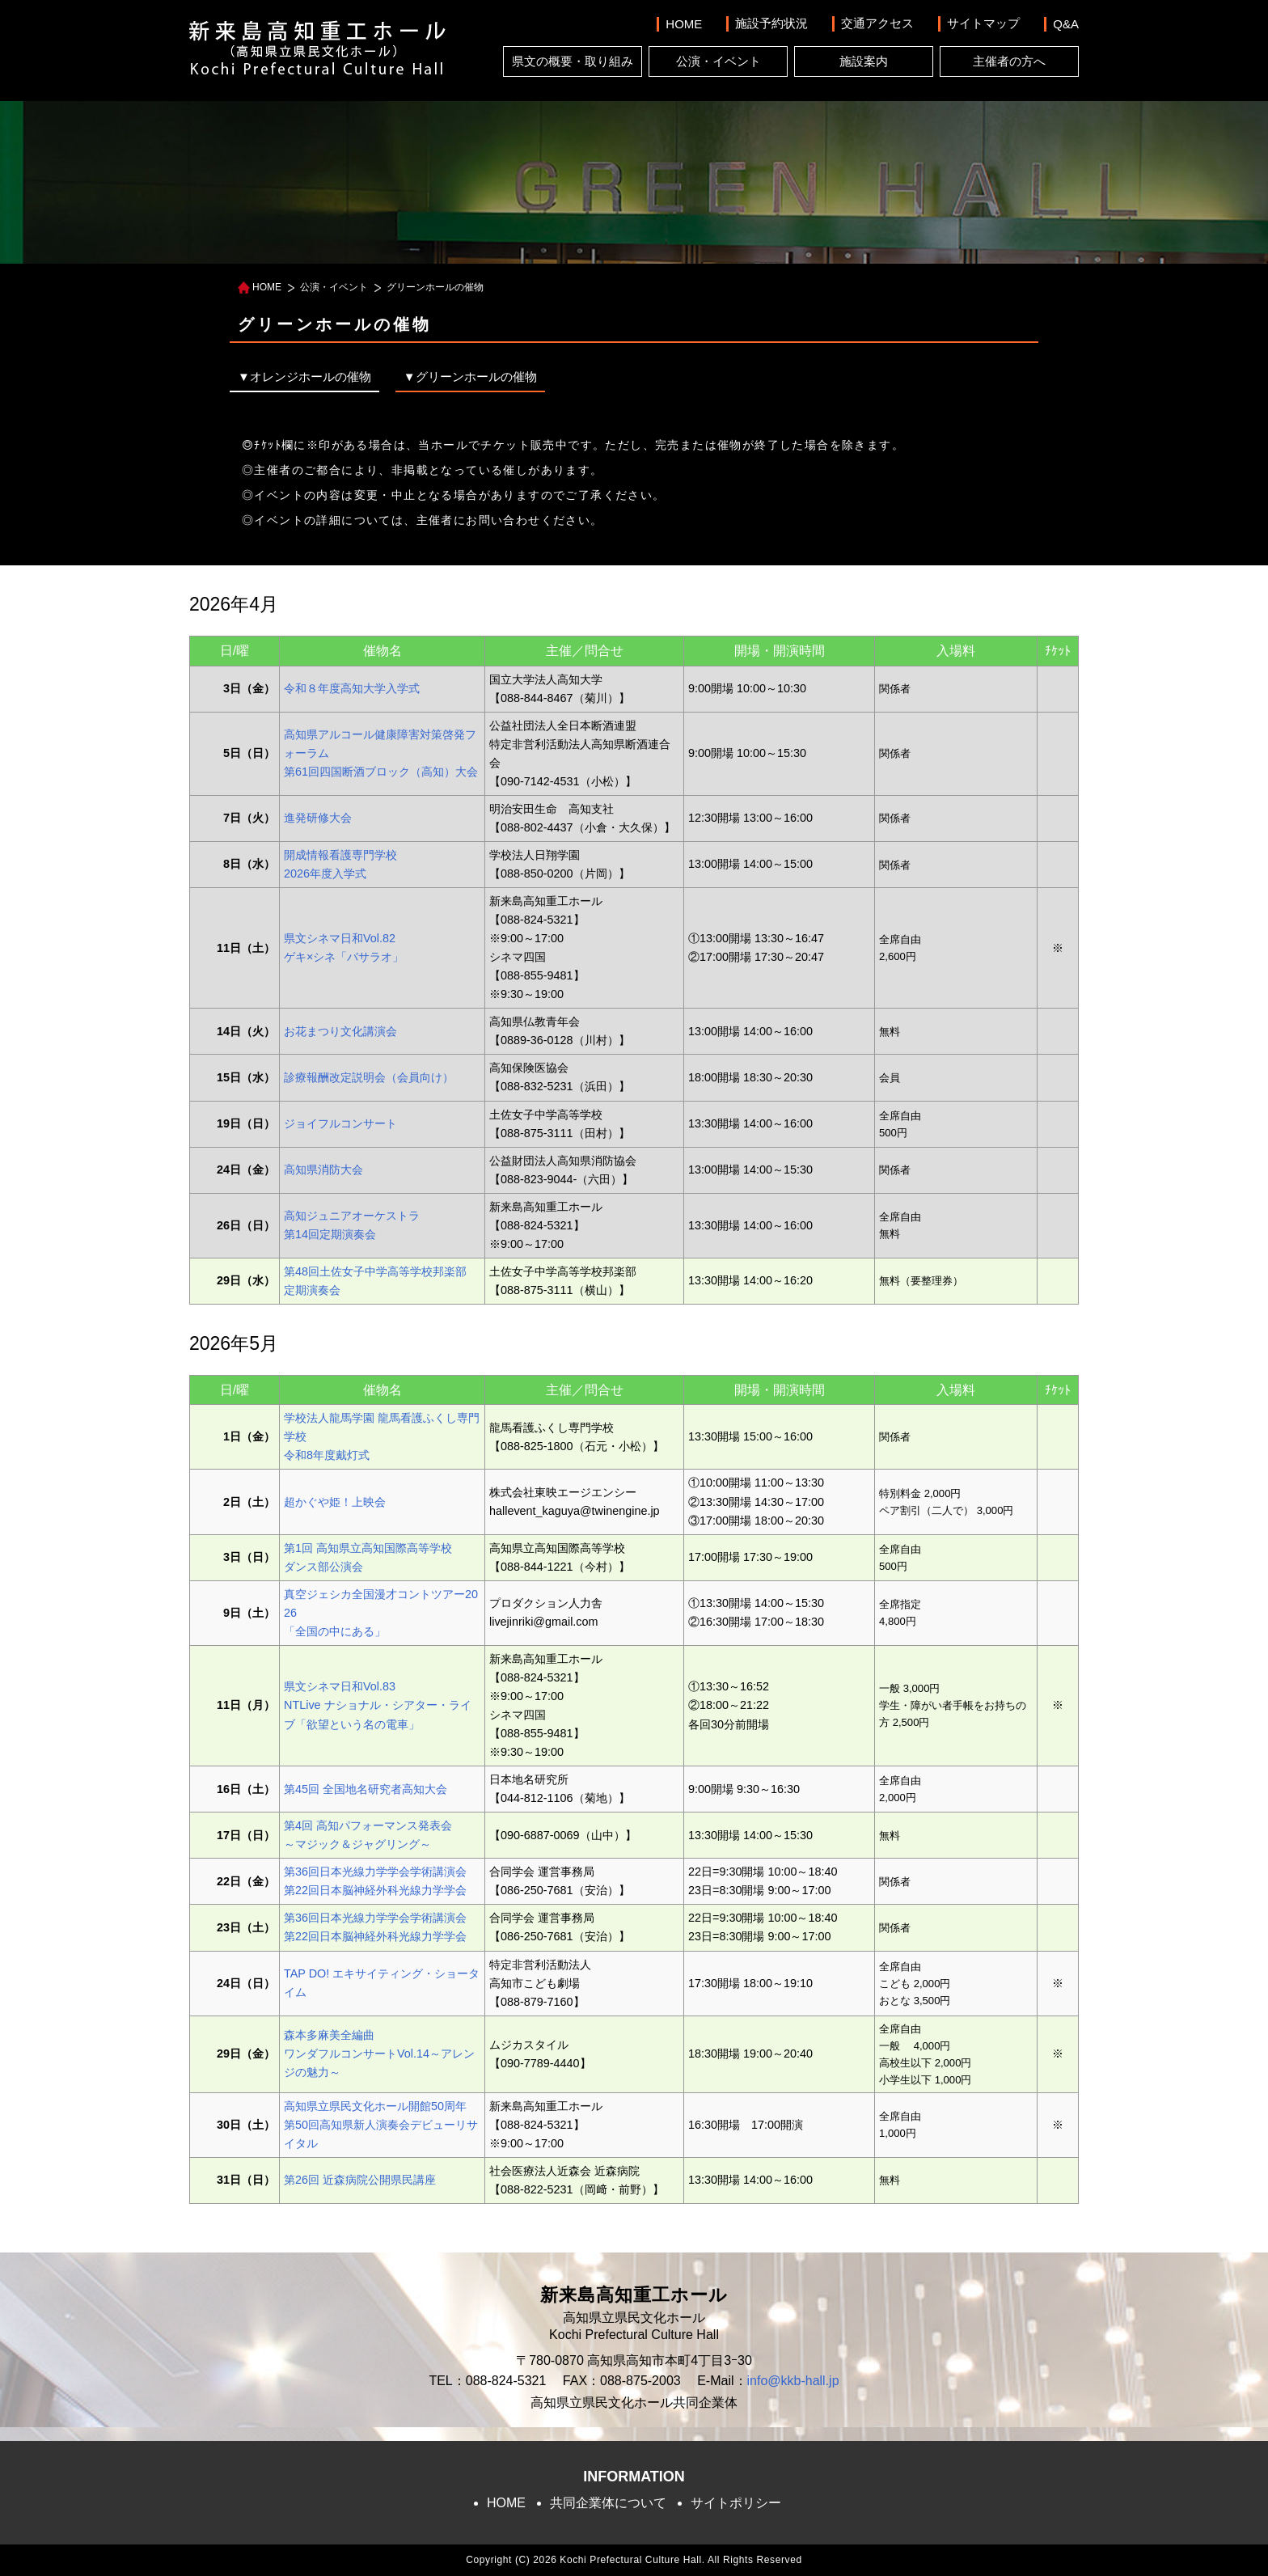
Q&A (1066, 24)
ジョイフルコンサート (340, 1123)
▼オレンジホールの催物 (304, 376)
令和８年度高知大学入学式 (352, 688)
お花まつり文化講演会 (340, 1031)
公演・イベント (718, 61)
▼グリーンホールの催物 (470, 376)
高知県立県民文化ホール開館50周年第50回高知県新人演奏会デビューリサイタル (381, 2125)
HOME (684, 24)
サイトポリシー (736, 2503)
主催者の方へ (1009, 61)
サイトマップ (983, 23)
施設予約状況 (771, 23)
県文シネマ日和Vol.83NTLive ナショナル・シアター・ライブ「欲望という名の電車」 (377, 1705)
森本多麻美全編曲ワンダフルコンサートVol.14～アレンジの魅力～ (379, 2053)
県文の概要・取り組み (572, 61)
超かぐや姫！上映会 (335, 1501)
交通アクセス (877, 23)
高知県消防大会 (323, 1169)
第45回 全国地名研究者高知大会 (365, 1789)
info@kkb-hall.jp (793, 2381)
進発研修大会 (318, 817)
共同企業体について (608, 2503)
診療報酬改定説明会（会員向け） (369, 1077)
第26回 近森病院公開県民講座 (360, 2179)
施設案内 (863, 61)
